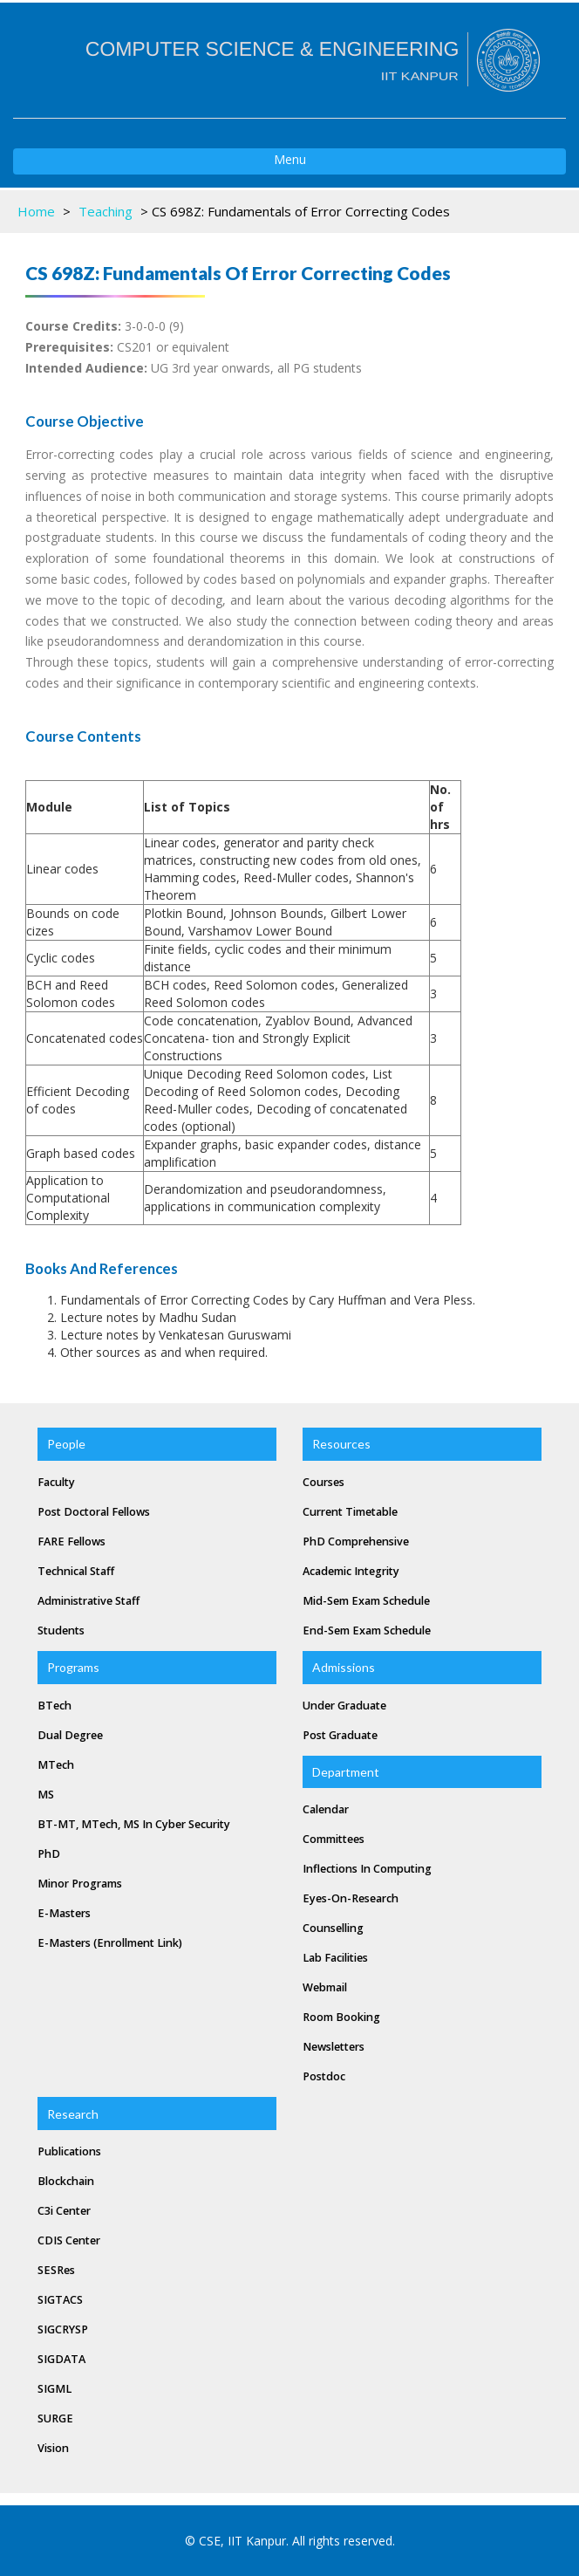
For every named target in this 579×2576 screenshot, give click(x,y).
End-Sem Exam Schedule (367, 1630)
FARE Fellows (71, 1541)
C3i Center (64, 2210)
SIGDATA (61, 2359)
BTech (54, 1705)
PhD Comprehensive (356, 1541)
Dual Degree (70, 1735)
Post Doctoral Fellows (93, 1511)
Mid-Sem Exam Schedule (366, 1600)
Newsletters (333, 2046)
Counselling (333, 1928)
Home (36, 211)
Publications (69, 2151)
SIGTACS (60, 2299)
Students (61, 1630)
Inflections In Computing (367, 1868)
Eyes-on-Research (350, 1898)
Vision (53, 2448)
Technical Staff (75, 1571)
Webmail (325, 1987)
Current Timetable (350, 1511)
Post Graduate (340, 1735)
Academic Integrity (351, 1571)
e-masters (64, 1913)
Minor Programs (79, 1883)
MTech (55, 1764)
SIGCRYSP (62, 2329)
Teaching (105, 211)
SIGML (54, 2388)
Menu (159, 162)
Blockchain (65, 2181)
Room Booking (341, 2017)
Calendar (326, 1809)
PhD (48, 1853)
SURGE (55, 2418)
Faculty (56, 1482)
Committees (333, 1839)
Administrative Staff (88, 1600)
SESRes (56, 2270)
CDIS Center (68, 2240)
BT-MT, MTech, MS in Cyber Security (133, 1824)
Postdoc (324, 2076)
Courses (323, 1482)
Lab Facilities (335, 1957)
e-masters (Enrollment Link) (109, 1942)
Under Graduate (344, 1705)
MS (45, 1794)
